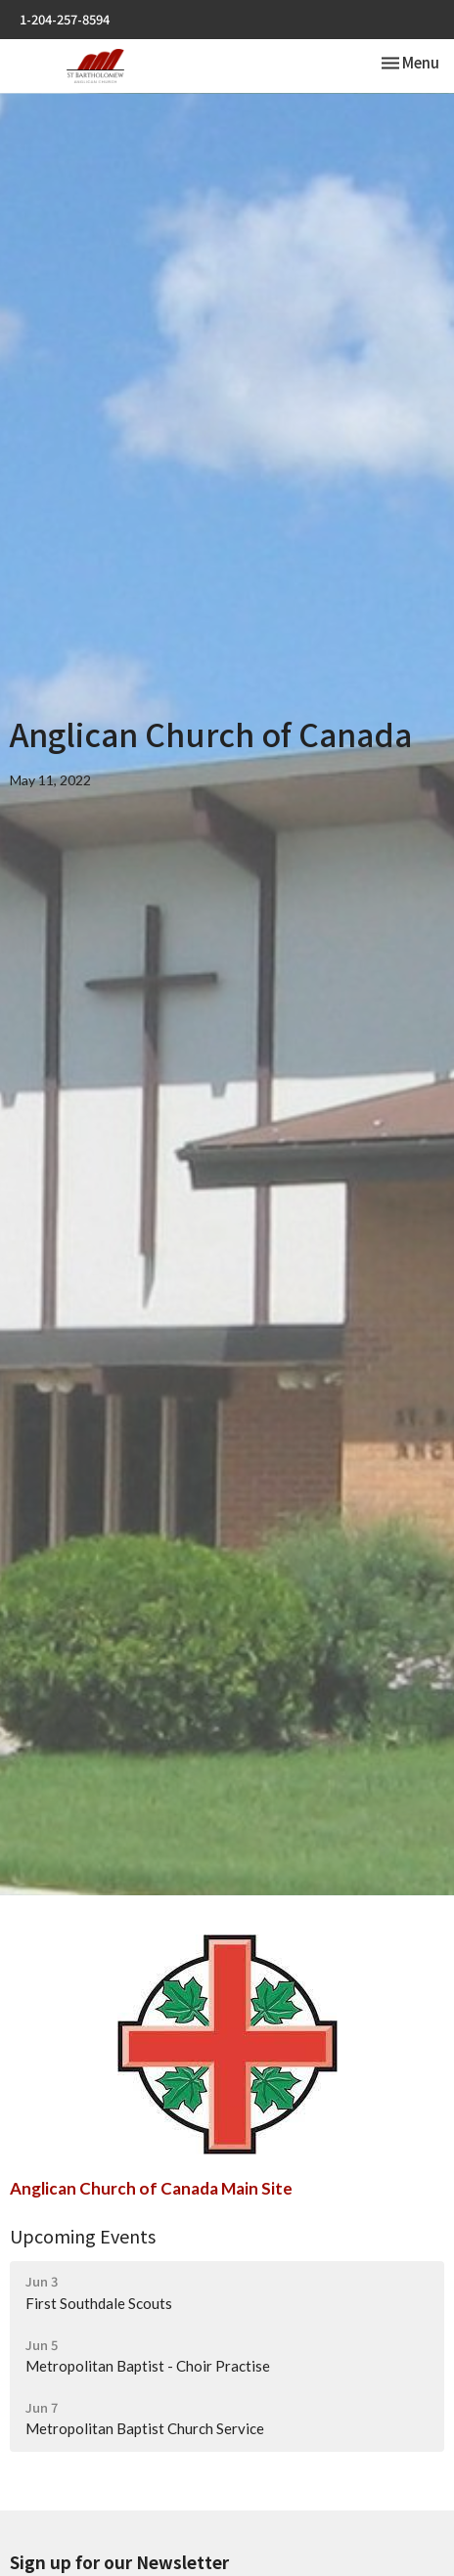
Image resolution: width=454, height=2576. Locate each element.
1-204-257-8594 (65, 19)
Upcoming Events (83, 2235)
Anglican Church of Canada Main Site (151, 2188)
